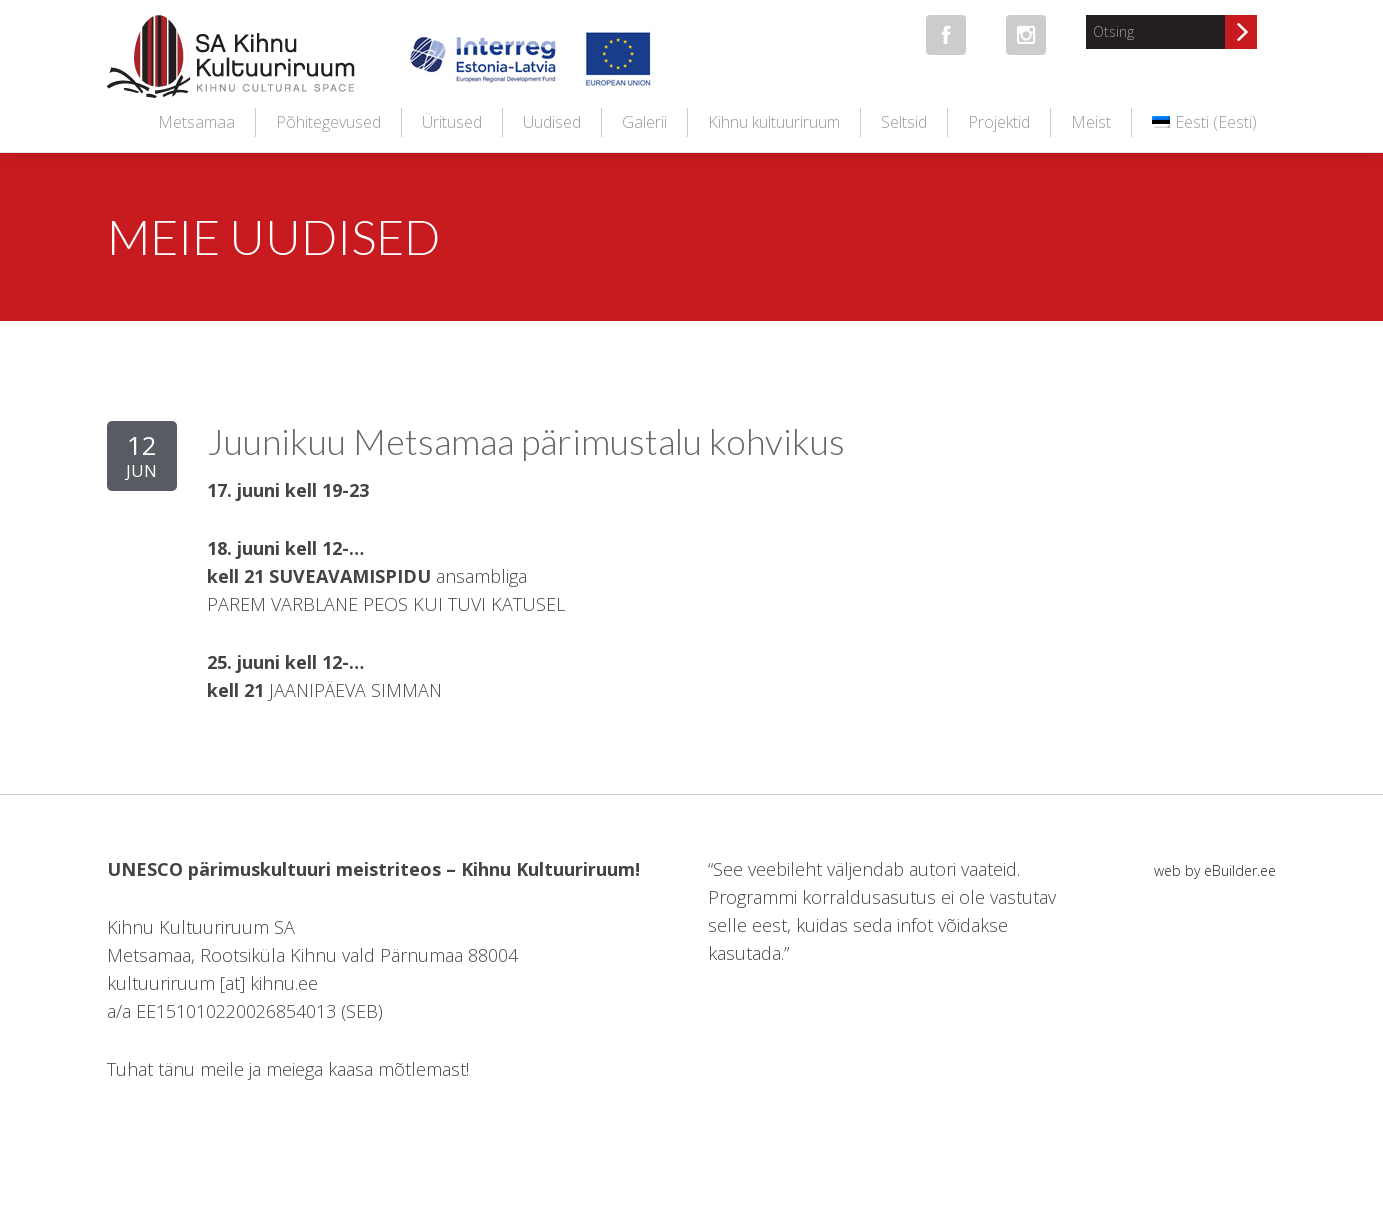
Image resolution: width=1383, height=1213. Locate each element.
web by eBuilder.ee (1215, 870)
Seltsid (904, 122)
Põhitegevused (328, 122)
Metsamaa (196, 122)
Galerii (644, 122)
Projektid (999, 122)
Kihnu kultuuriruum (774, 122)
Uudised (552, 122)
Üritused (452, 122)
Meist (1091, 122)
